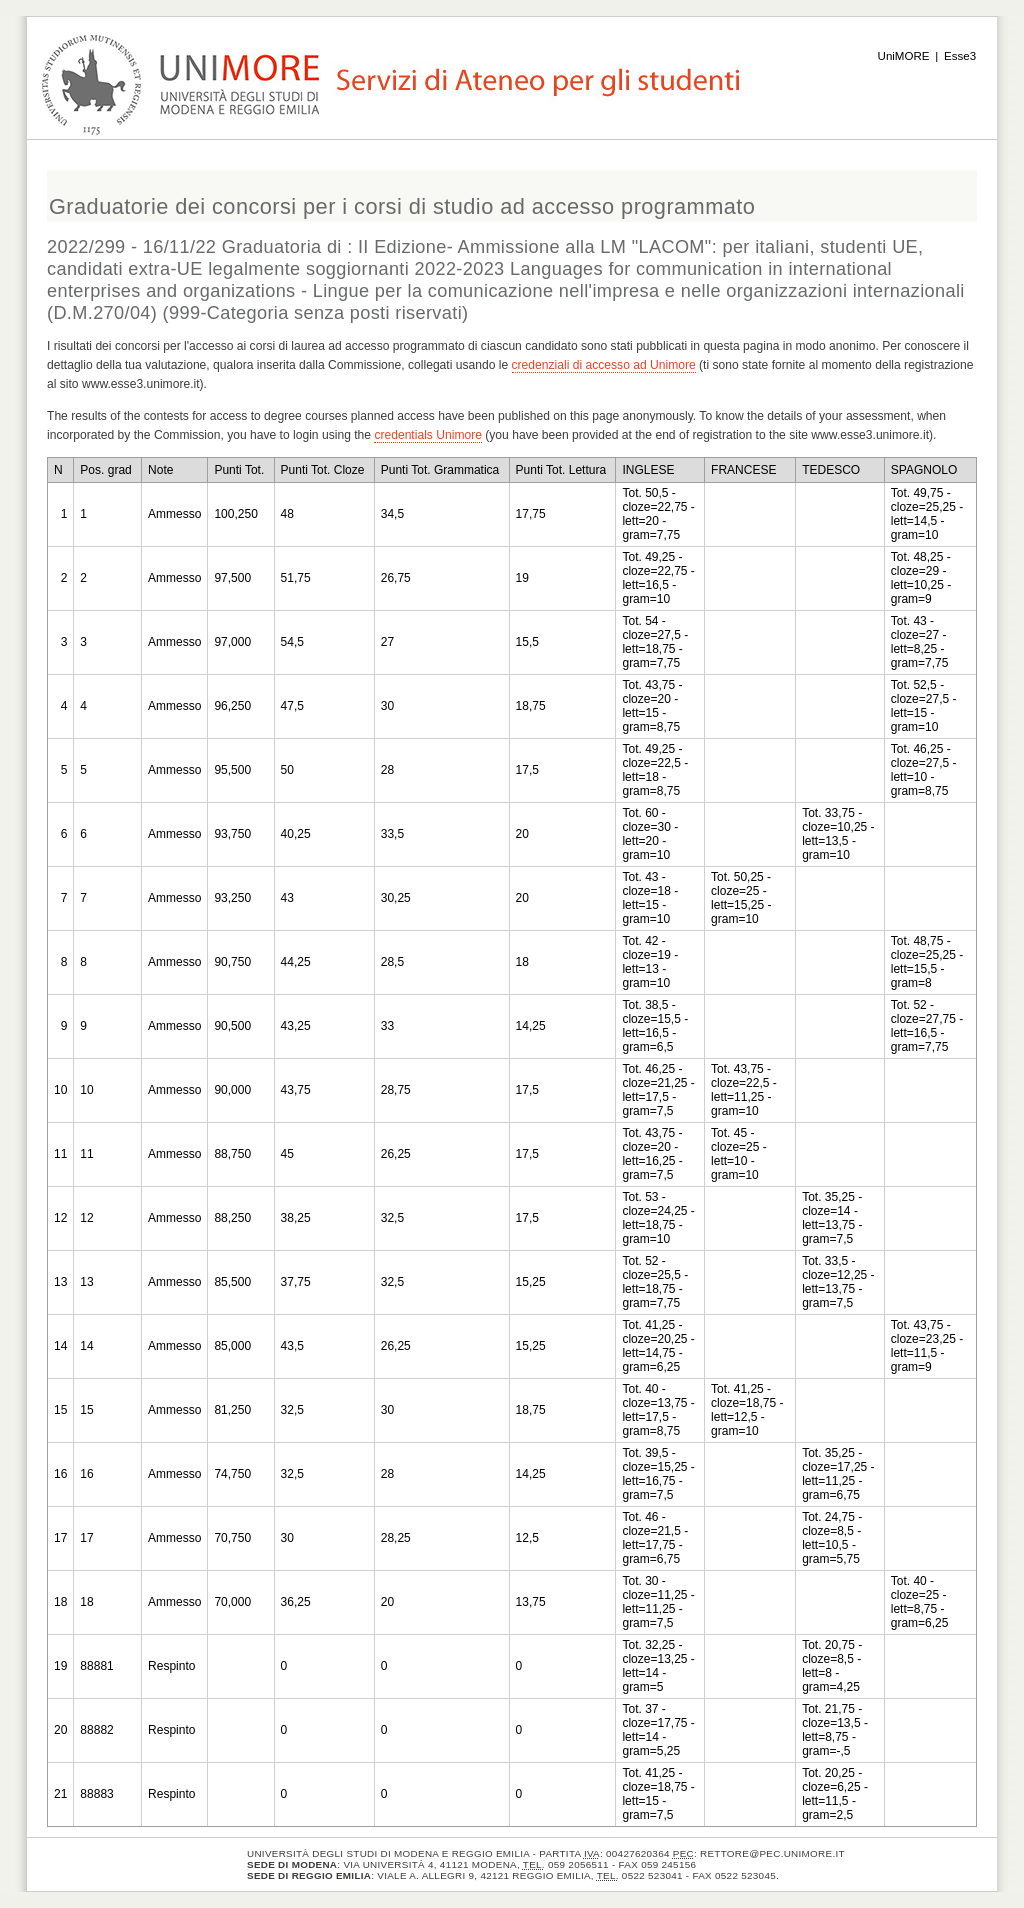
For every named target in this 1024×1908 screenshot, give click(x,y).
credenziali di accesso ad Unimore (604, 365)
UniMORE (904, 56)
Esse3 (960, 56)
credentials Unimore (428, 435)
